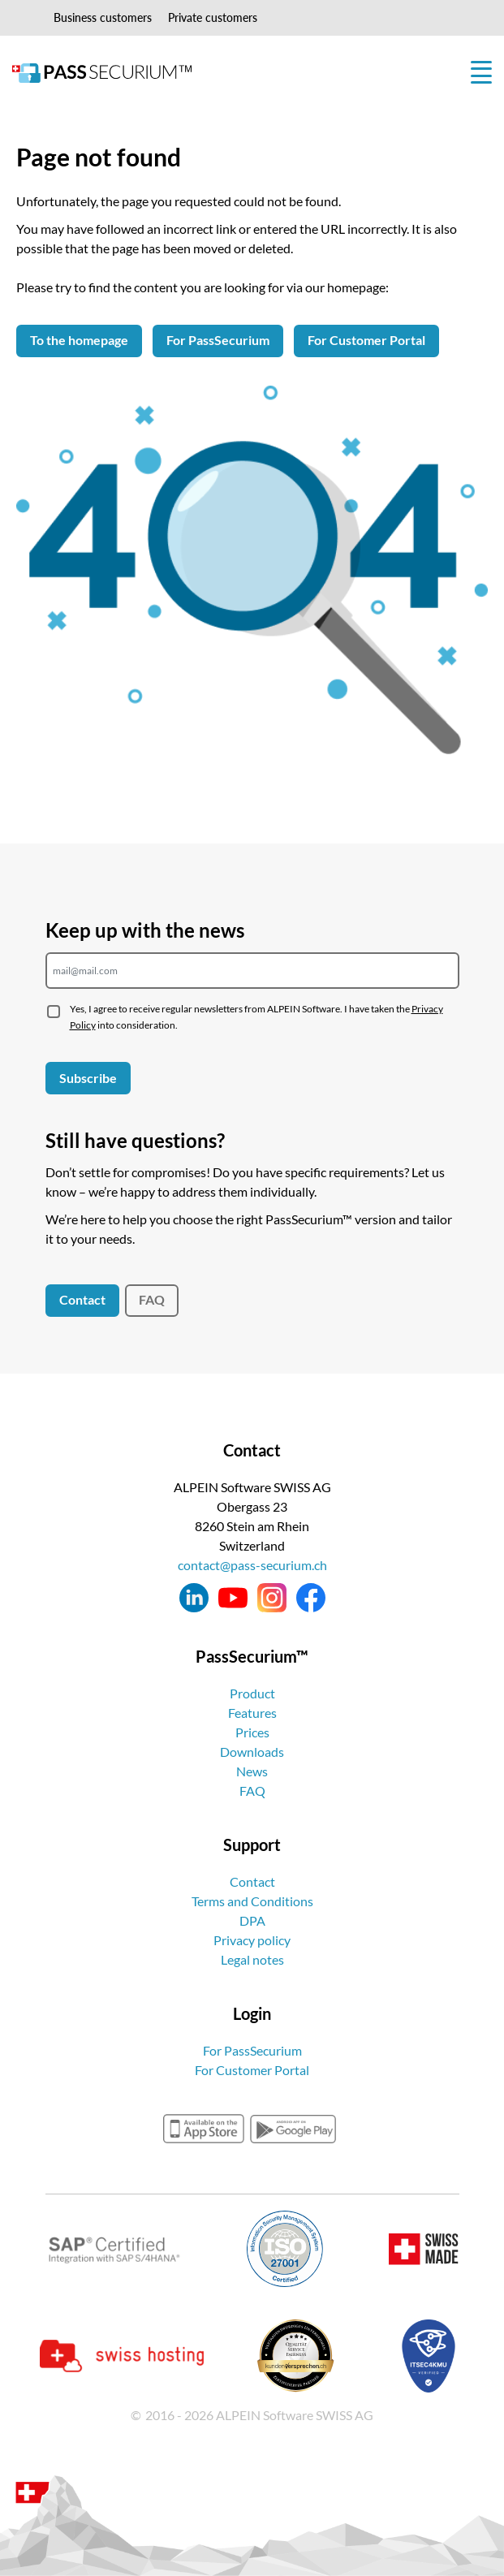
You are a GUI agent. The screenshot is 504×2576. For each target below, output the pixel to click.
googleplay (293, 2128)
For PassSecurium (217, 339)
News (252, 1771)
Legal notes (252, 1959)
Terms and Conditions (252, 1901)
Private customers (212, 17)
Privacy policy (252, 1940)
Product (252, 1693)
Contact (82, 1299)
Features (252, 1712)
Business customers (103, 17)
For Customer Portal (366, 339)
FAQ (152, 1299)
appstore (203, 2128)
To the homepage (79, 339)
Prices (252, 1732)
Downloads (252, 1751)
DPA (252, 1920)
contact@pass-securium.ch (252, 1565)
